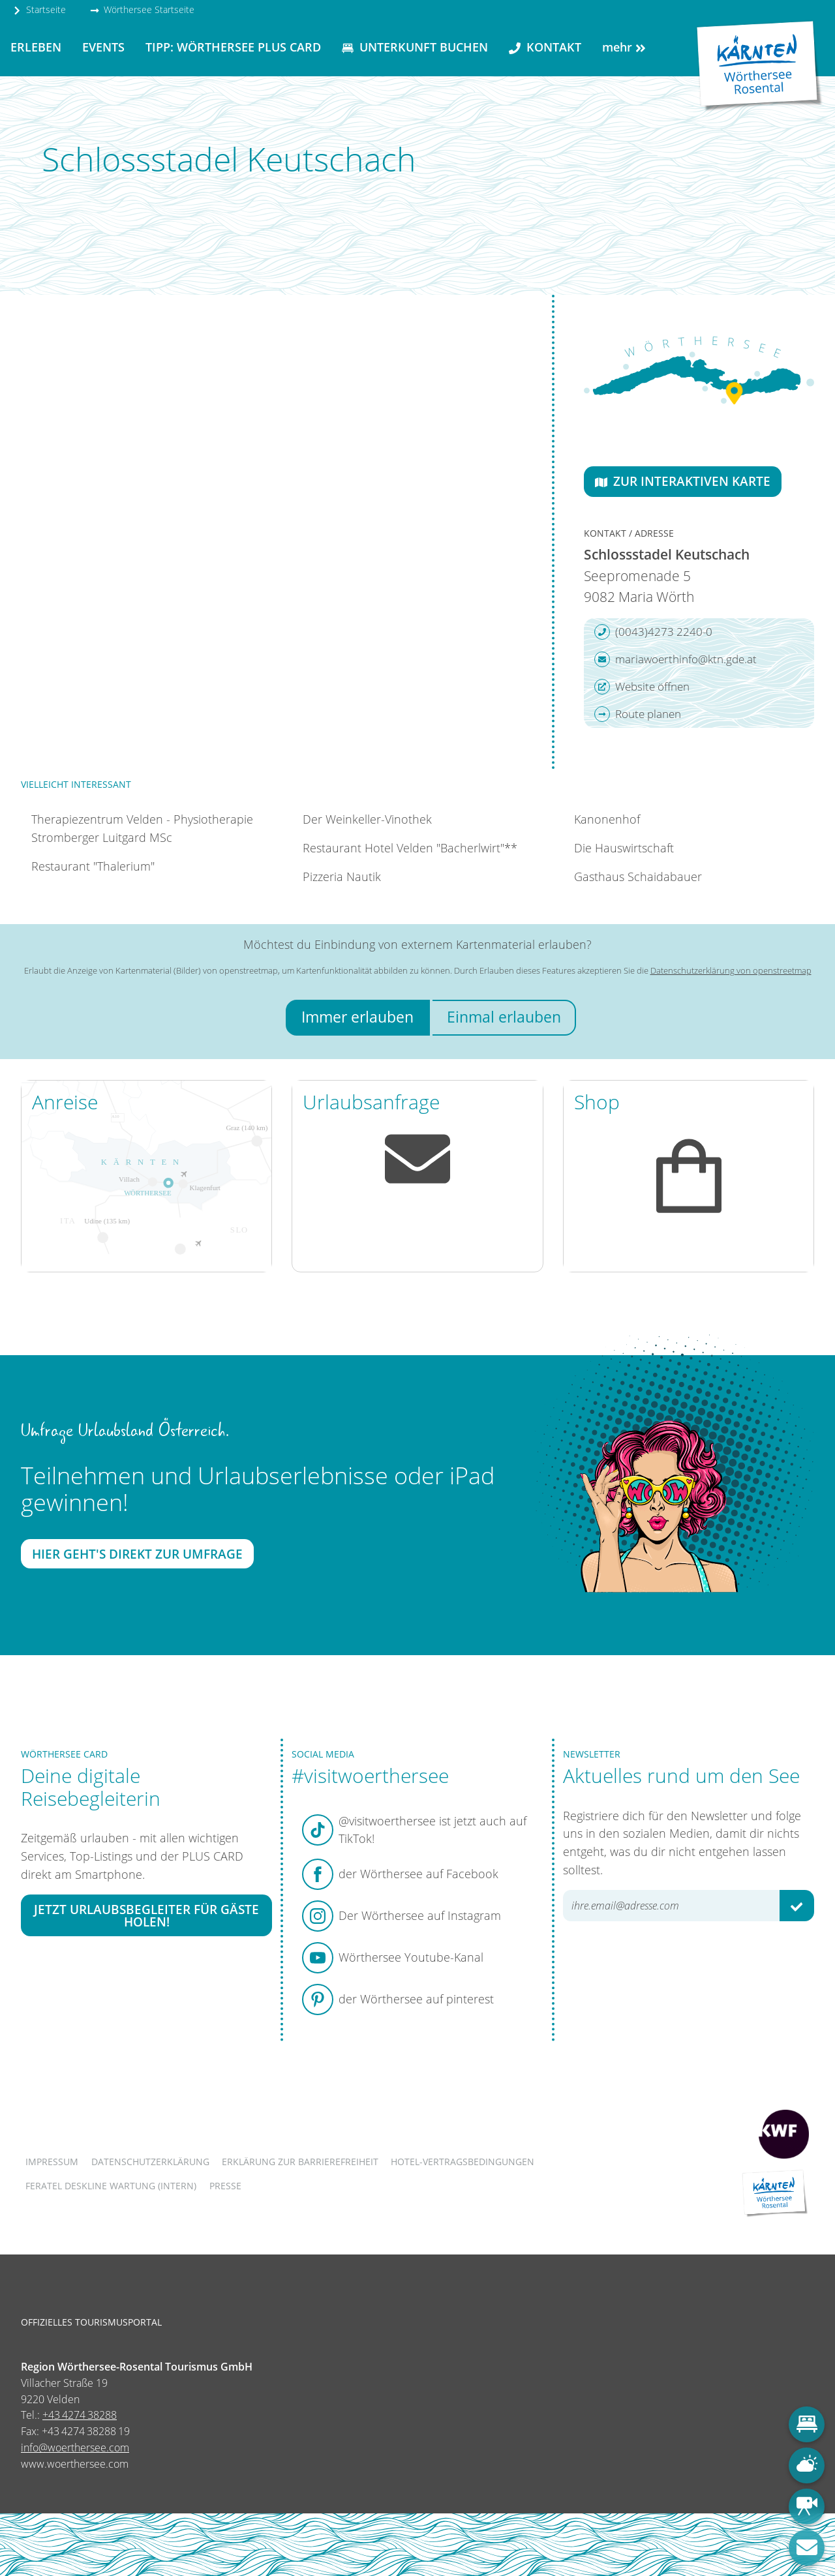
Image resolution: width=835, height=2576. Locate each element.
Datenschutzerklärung (150, 2161)
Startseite (39, 9)
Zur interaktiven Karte (682, 481)
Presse (225, 2185)
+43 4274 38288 (79, 2415)
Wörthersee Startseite (142, 9)
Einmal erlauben (504, 1017)
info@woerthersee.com (75, 2447)
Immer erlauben (357, 1017)
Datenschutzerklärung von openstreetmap (731, 970)
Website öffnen (642, 686)
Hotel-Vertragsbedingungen (462, 2161)
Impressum (51, 2161)
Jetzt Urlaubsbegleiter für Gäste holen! (146, 1915)
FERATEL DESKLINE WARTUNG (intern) (110, 2185)
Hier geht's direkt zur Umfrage (137, 1554)
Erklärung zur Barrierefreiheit (300, 2161)
